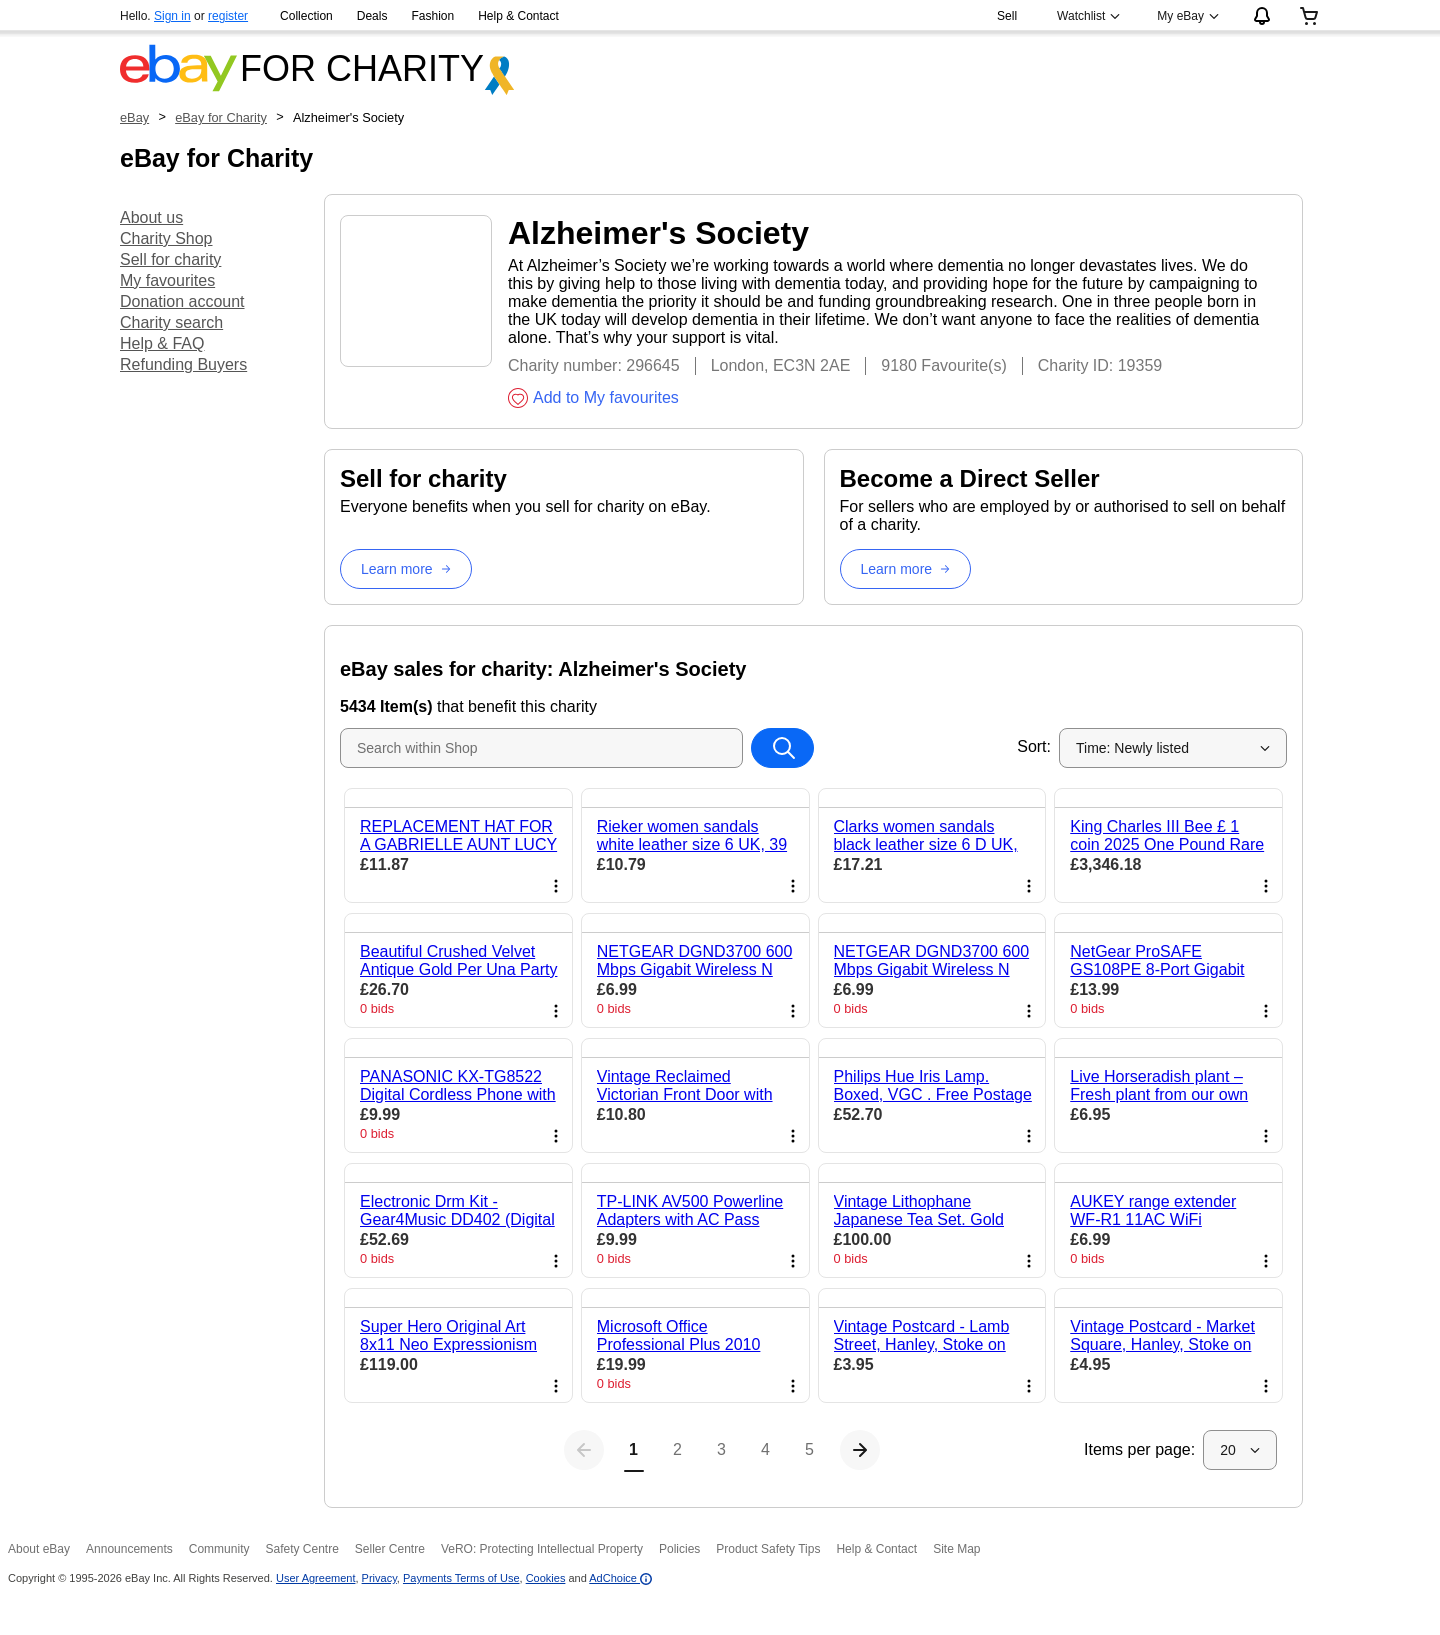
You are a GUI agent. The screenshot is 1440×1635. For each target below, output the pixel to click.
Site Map (956, 1549)
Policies (679, 1549)
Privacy (379, 1578)
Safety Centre (301, 1549)
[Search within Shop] (782, 748)
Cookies (546, 1578)
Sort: (1034, 746)
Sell (1007, 16)
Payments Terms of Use (461, 1578)
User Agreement (315, 1578)
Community (219, 1549)
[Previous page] (496, 1450)
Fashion (432, 16)
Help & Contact (518, 16)
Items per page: (1139, 1449)
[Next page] (948, 1450)
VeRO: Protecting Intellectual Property (542, 1549)
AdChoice (620, 1578)
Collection (306, 16)
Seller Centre (390, 1549)
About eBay (39, 1549)
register (228, 16)
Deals (372, 16)
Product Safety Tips (768, 1549)
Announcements (129, 1549)
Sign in (172, 16)
